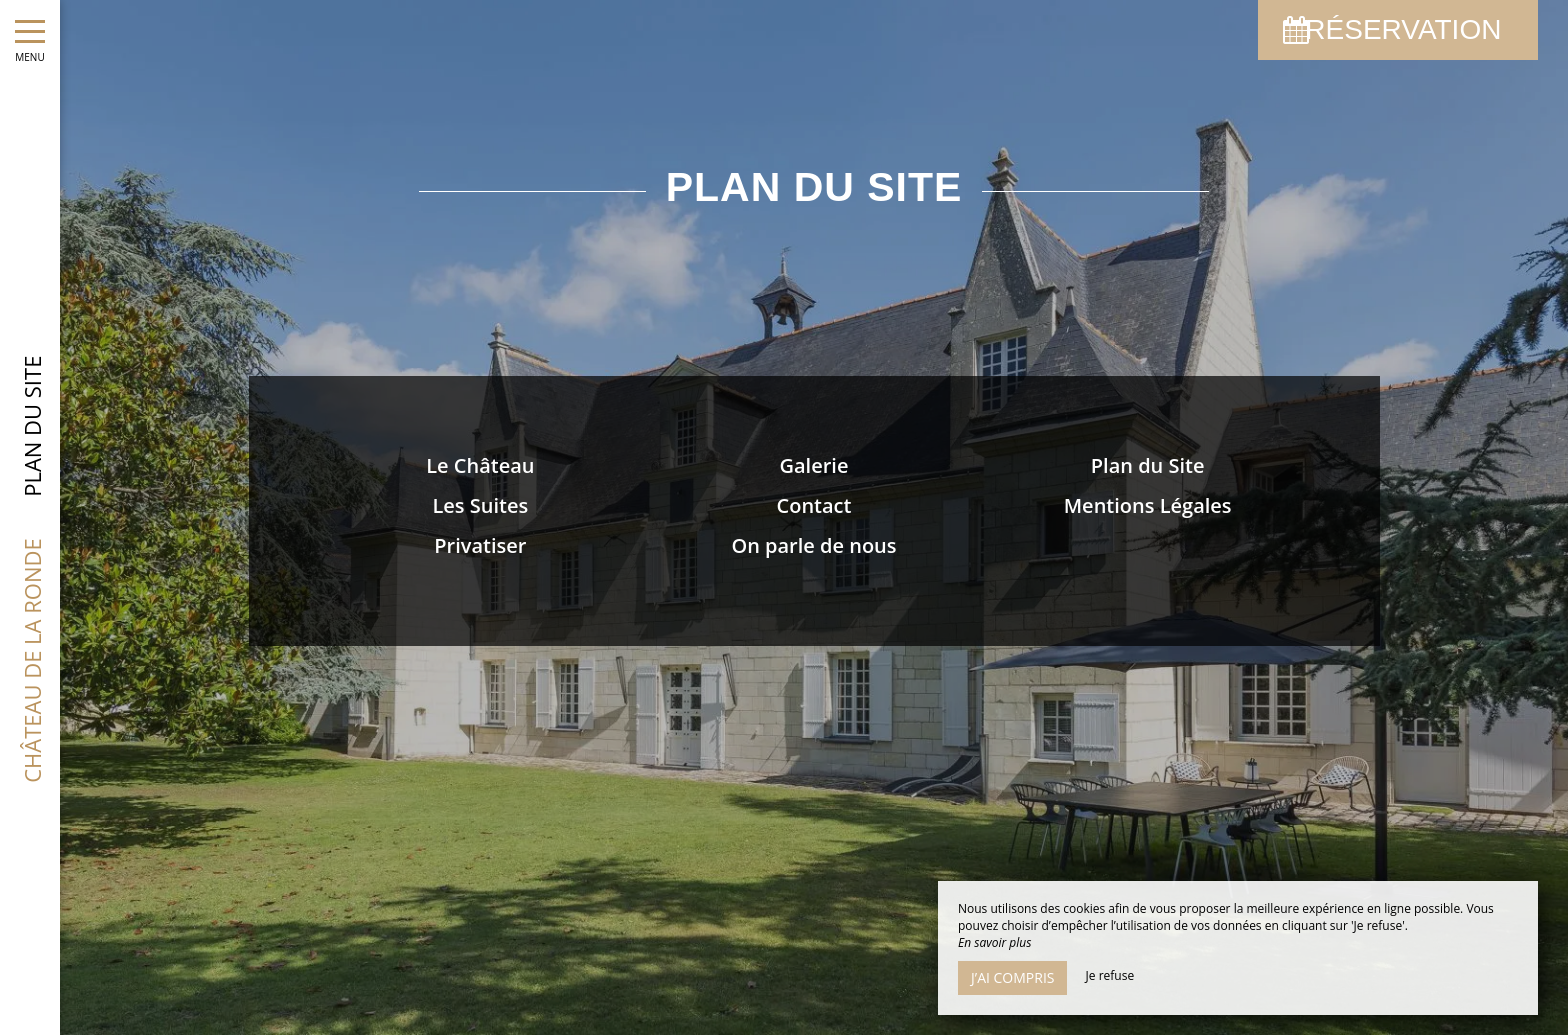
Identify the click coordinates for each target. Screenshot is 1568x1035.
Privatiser (480, 545)
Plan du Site (1148, 465)
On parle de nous (813, 545)
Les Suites (480, 505)
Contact (814, 505)
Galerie (814, 465)
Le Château (480, 465)
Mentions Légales (1148, 505)
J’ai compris (1012, 977)
